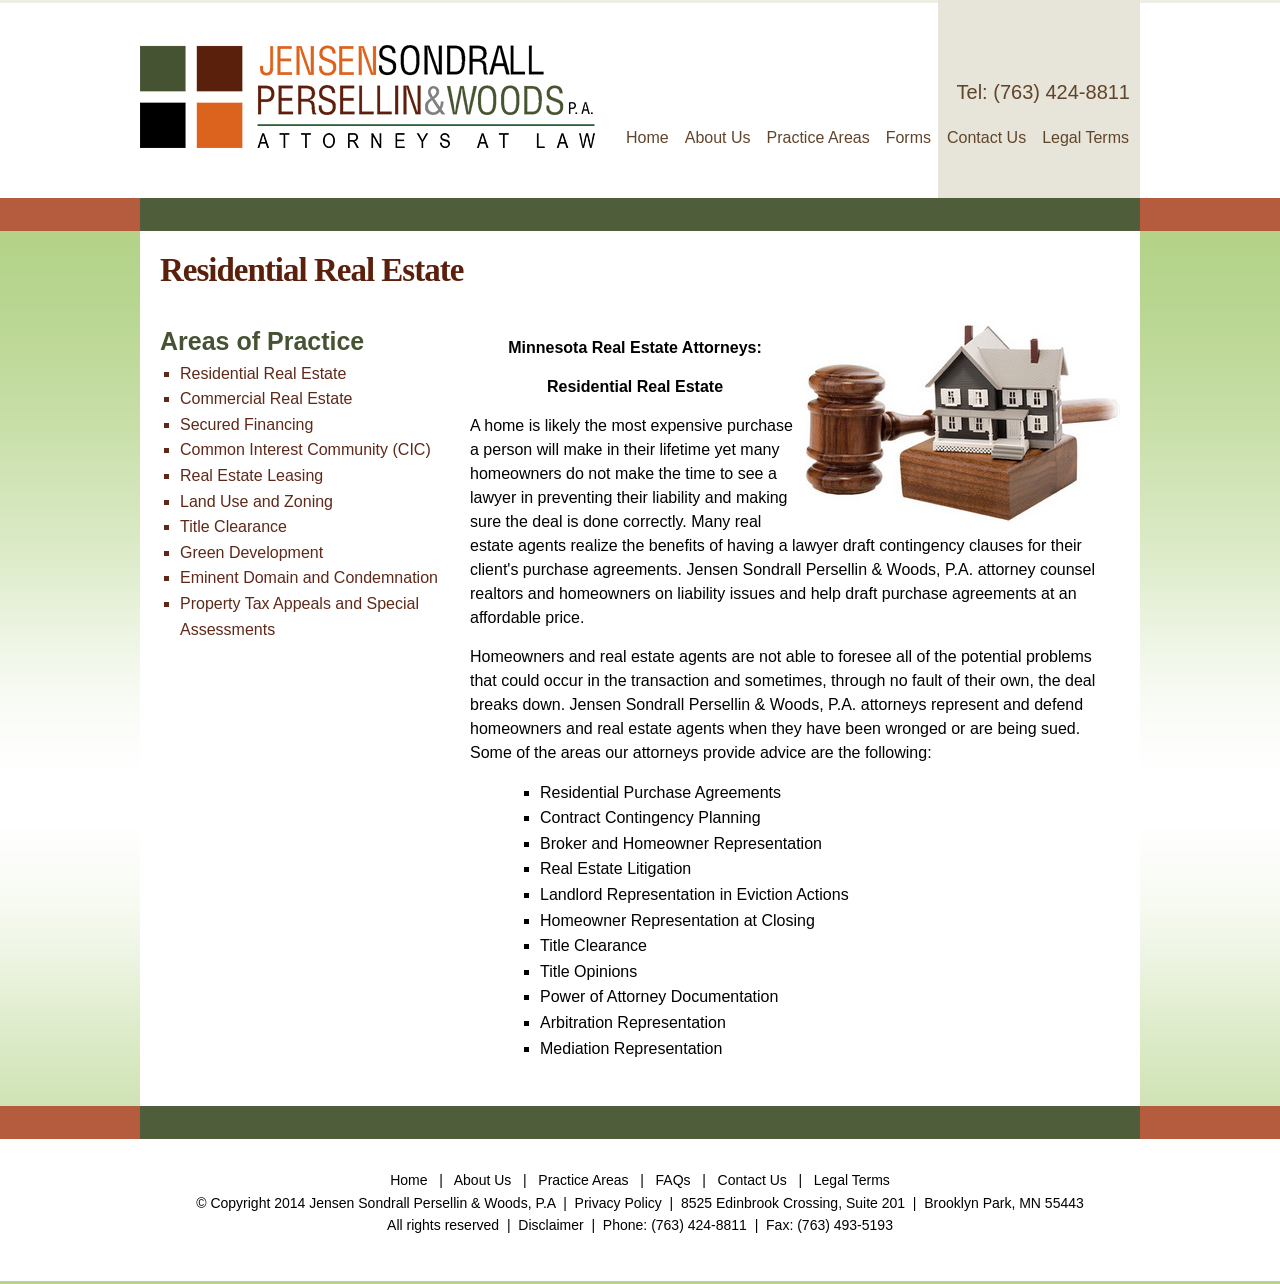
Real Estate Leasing (251, 475)
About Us (718, 137)
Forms (908, 137)
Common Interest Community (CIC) (305, 449)
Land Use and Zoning (256, 501)
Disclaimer (550, 1225)
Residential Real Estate (263, 373)
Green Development (251, 552)
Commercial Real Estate (266, 398)
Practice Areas (818, 137)
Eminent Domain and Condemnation (309, 577)
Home (647, 137)
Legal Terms (1085, 137)
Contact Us (986, 137)
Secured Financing (246, 424)
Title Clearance (233, 526)
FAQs (673, 1180)
